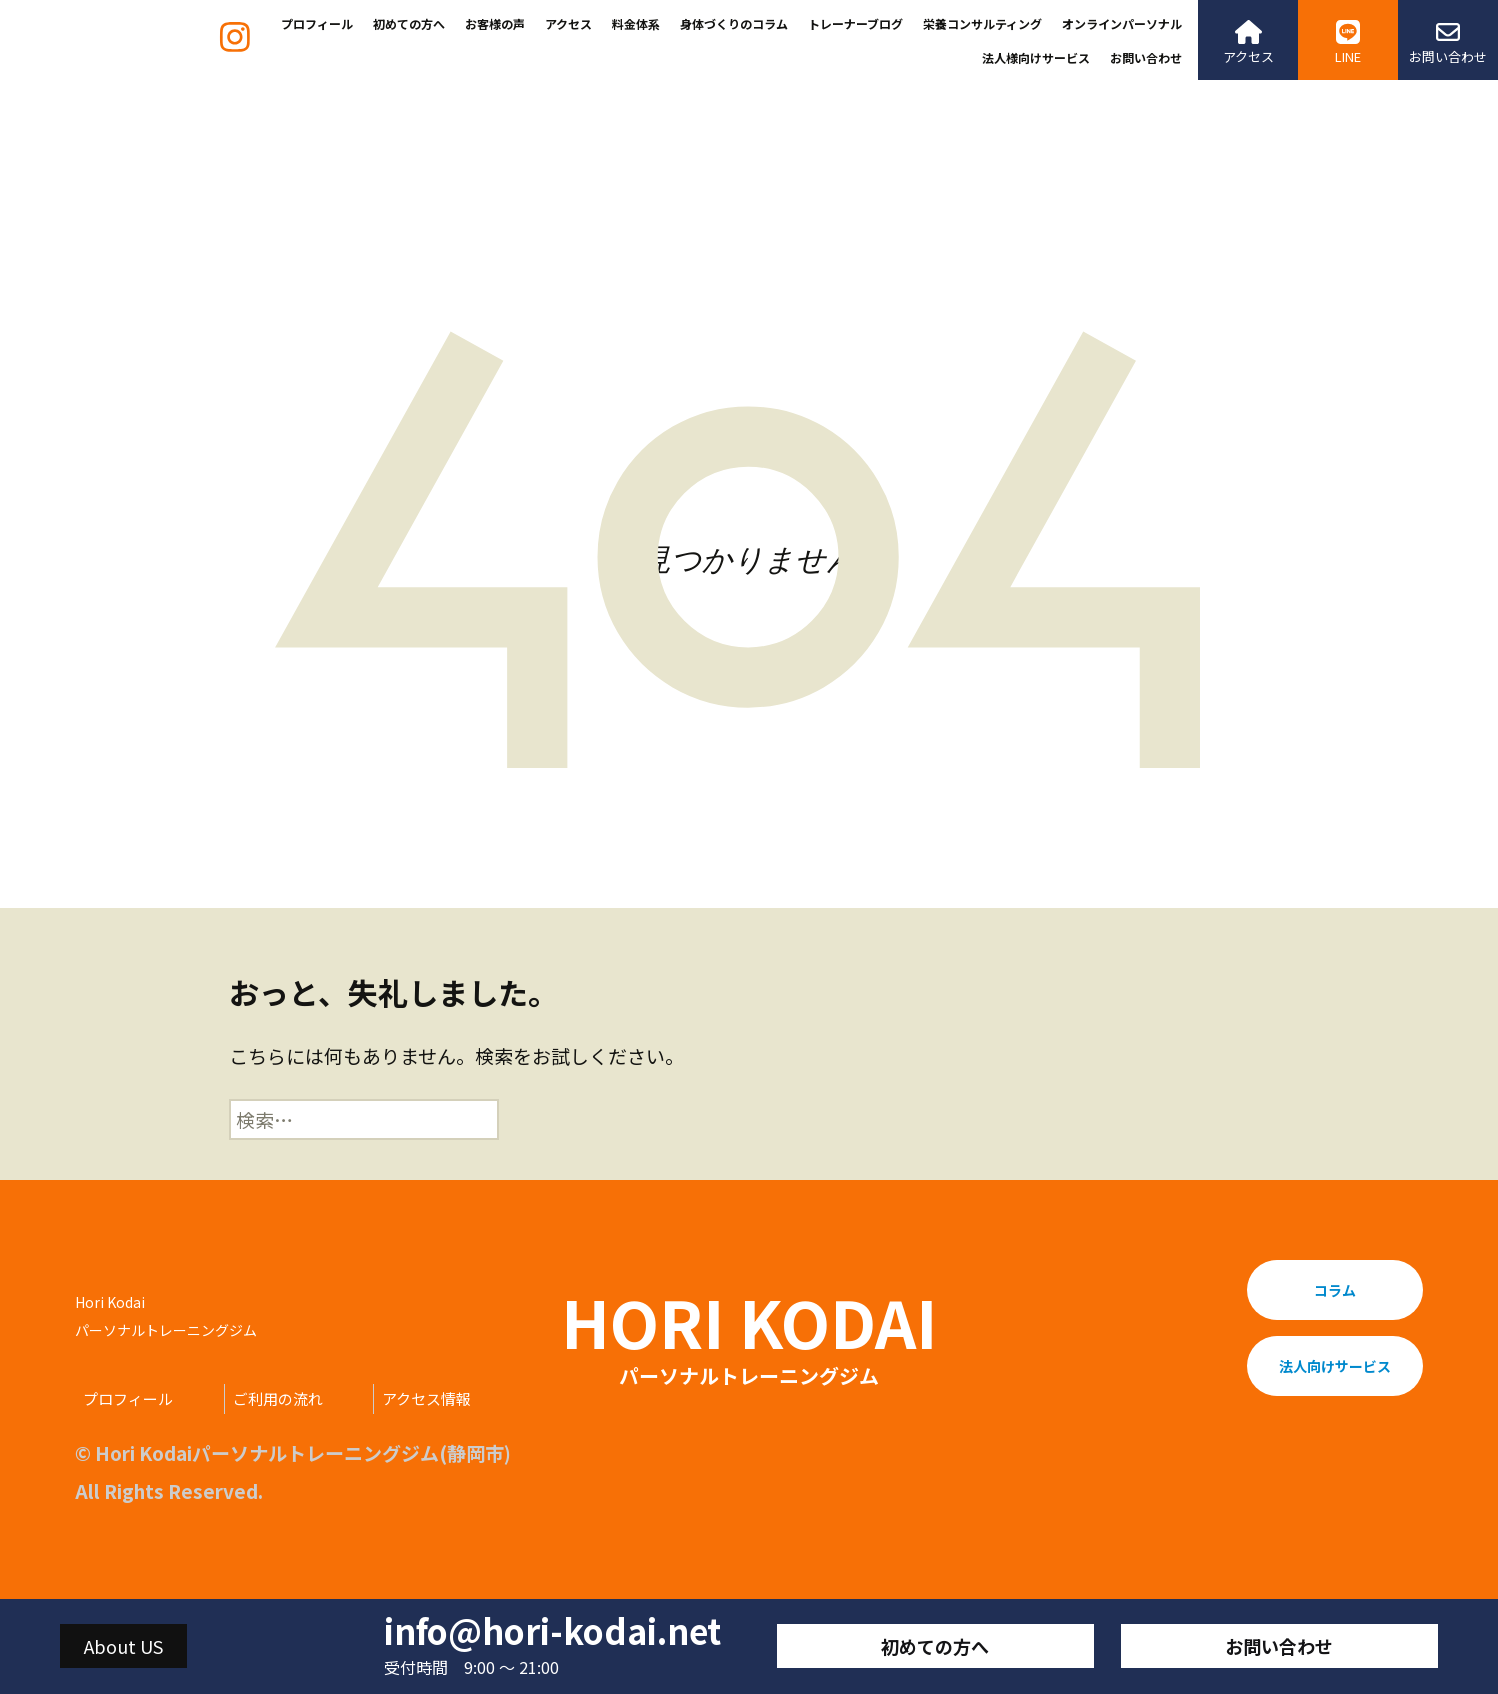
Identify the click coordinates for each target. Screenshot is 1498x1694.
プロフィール (317, 23)
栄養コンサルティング (982, 23)
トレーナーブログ (855, 23)
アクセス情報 (426, 1398)
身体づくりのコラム (734, 23)
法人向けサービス (1335, 1366)
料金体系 (636, 23)
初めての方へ (409, 23)
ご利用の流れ (278, 1398)
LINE (1348, 43)
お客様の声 (495, 23)
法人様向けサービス (1036, 57)
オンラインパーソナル (1122, 23)
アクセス (568, 23)
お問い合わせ (1146, 57)
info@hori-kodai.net (552, 1631)
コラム (1335, 1290)
